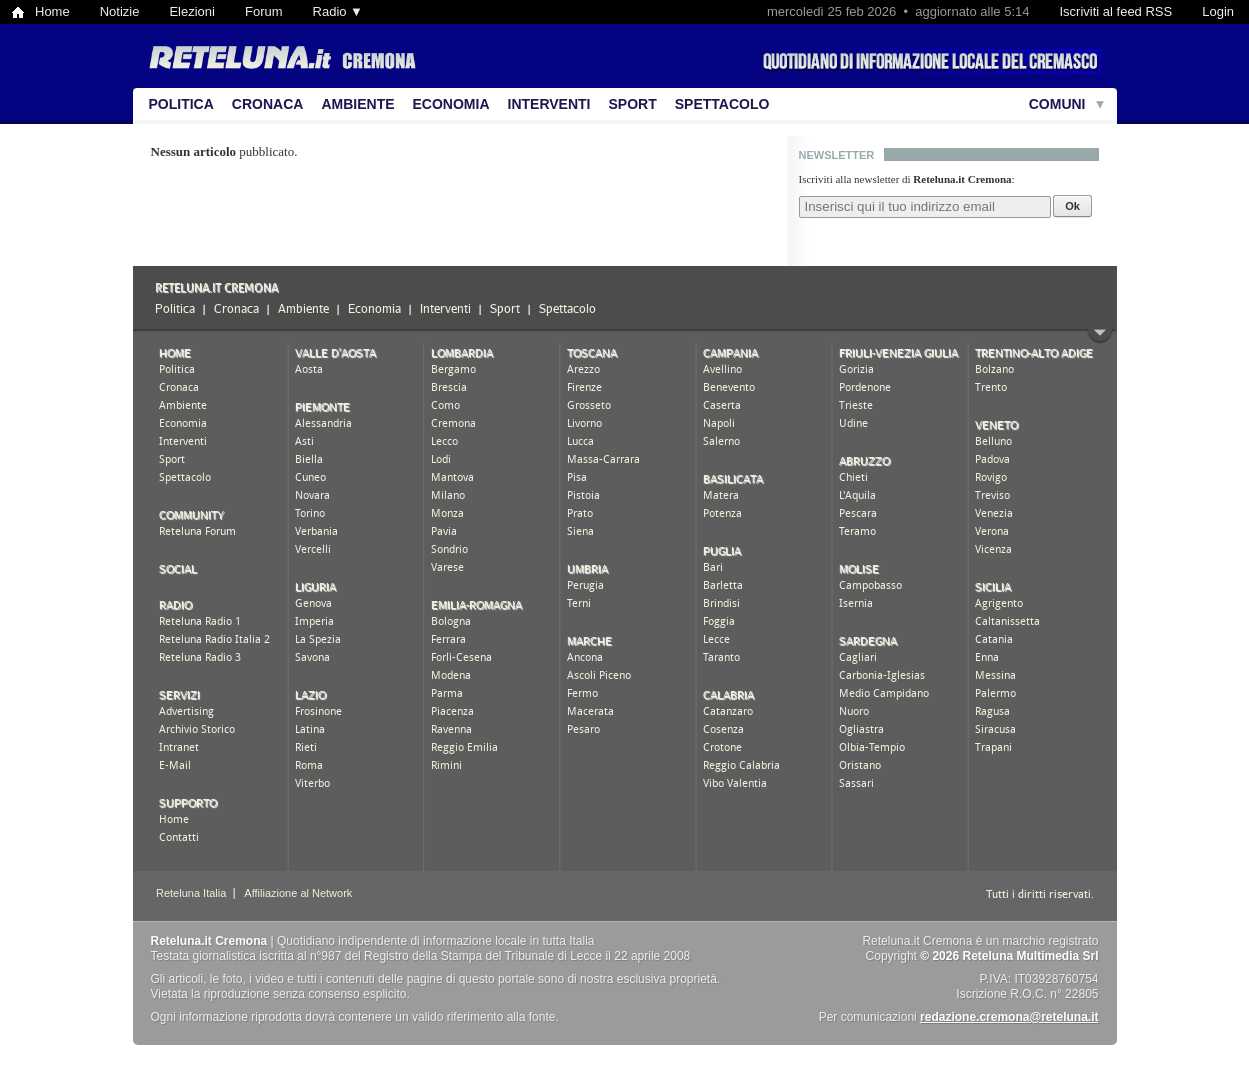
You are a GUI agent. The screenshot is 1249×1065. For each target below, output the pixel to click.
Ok (1072, 206)
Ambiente (357, 104)
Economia (451, 104)
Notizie (120, 11)
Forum (264, 11)
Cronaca (268, 104)
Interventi (549, 104)
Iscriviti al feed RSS (1115, 11)
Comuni (1057, 104)
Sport (633, 104)
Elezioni (192, 11)
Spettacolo (722, 104)
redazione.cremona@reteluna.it (1009, 1017)
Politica (181, 104)
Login (1218, 11)
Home (52, 11)
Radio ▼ (338, 11)
